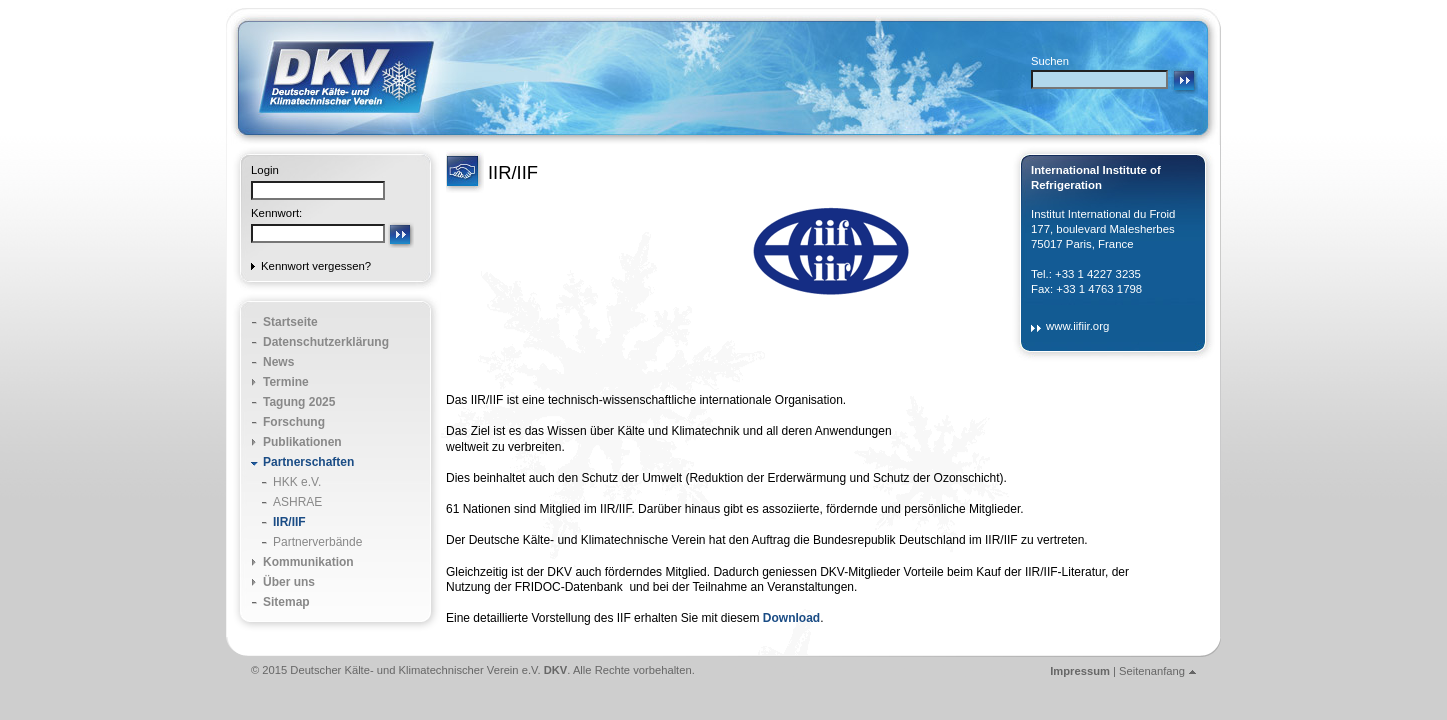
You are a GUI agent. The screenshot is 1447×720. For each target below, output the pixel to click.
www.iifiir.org (1077, 326)
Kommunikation (308, 562)
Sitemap (286, 602)
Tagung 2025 (299, 402)
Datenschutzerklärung (326, 342)
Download (791, 618)
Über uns (289, 582)
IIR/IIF (289, 522)
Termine (286, 382)
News (278, 362)
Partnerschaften (308, 462)
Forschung (294, 422)
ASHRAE (297, 502)
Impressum (1080, 671)
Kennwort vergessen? (316, 266)
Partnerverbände (317, 542)
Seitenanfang (1152, 671)
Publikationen (302, 442)
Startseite (290, 322)
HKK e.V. (297, 482)
